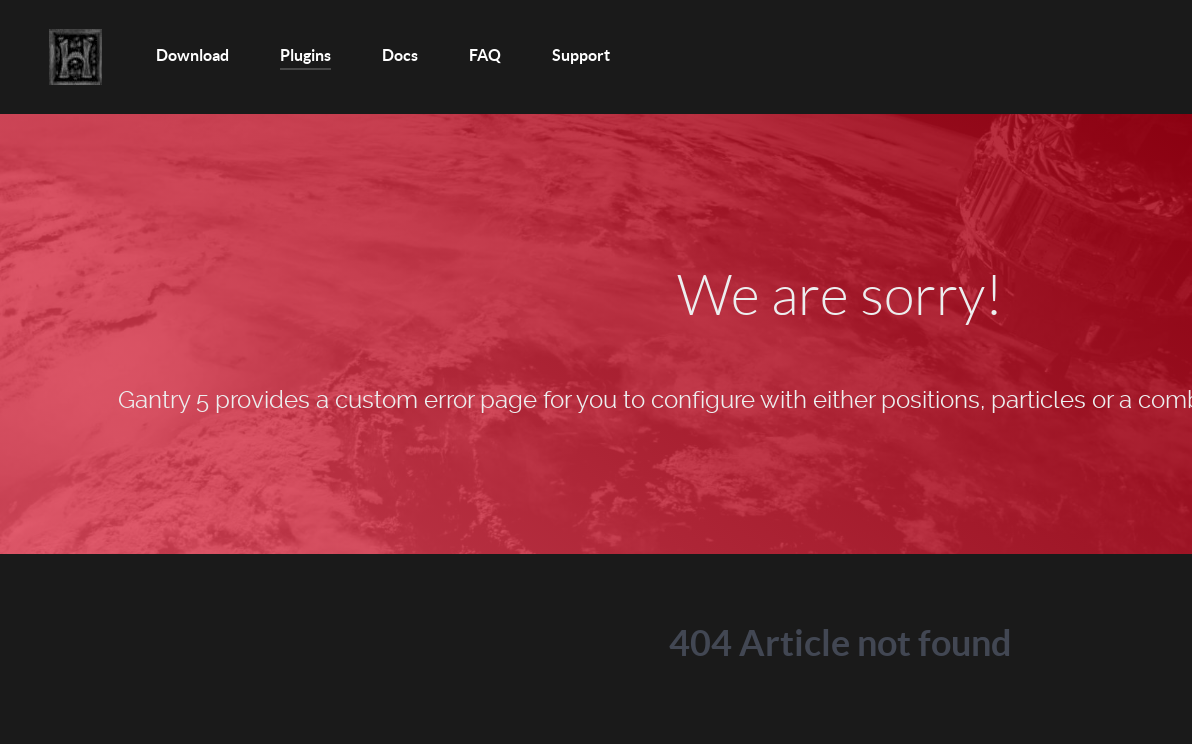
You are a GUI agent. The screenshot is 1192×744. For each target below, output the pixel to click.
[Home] (77, 57)
